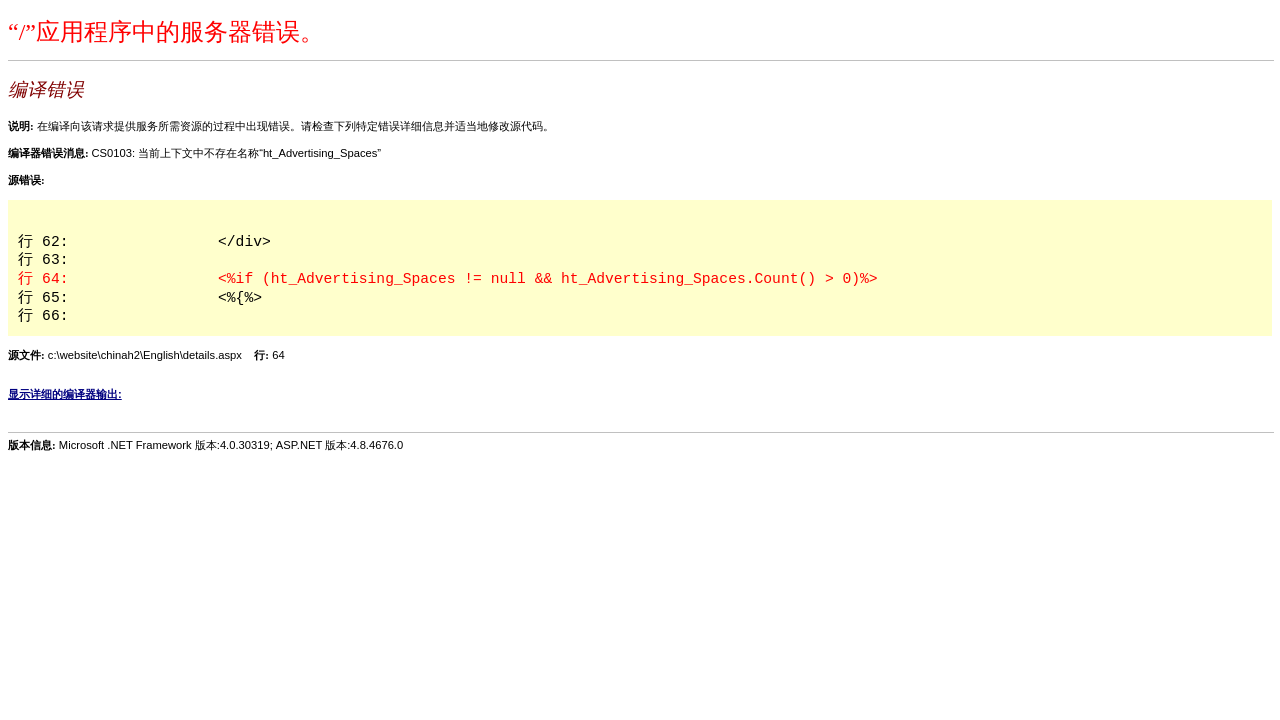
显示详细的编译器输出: (65, 394)
